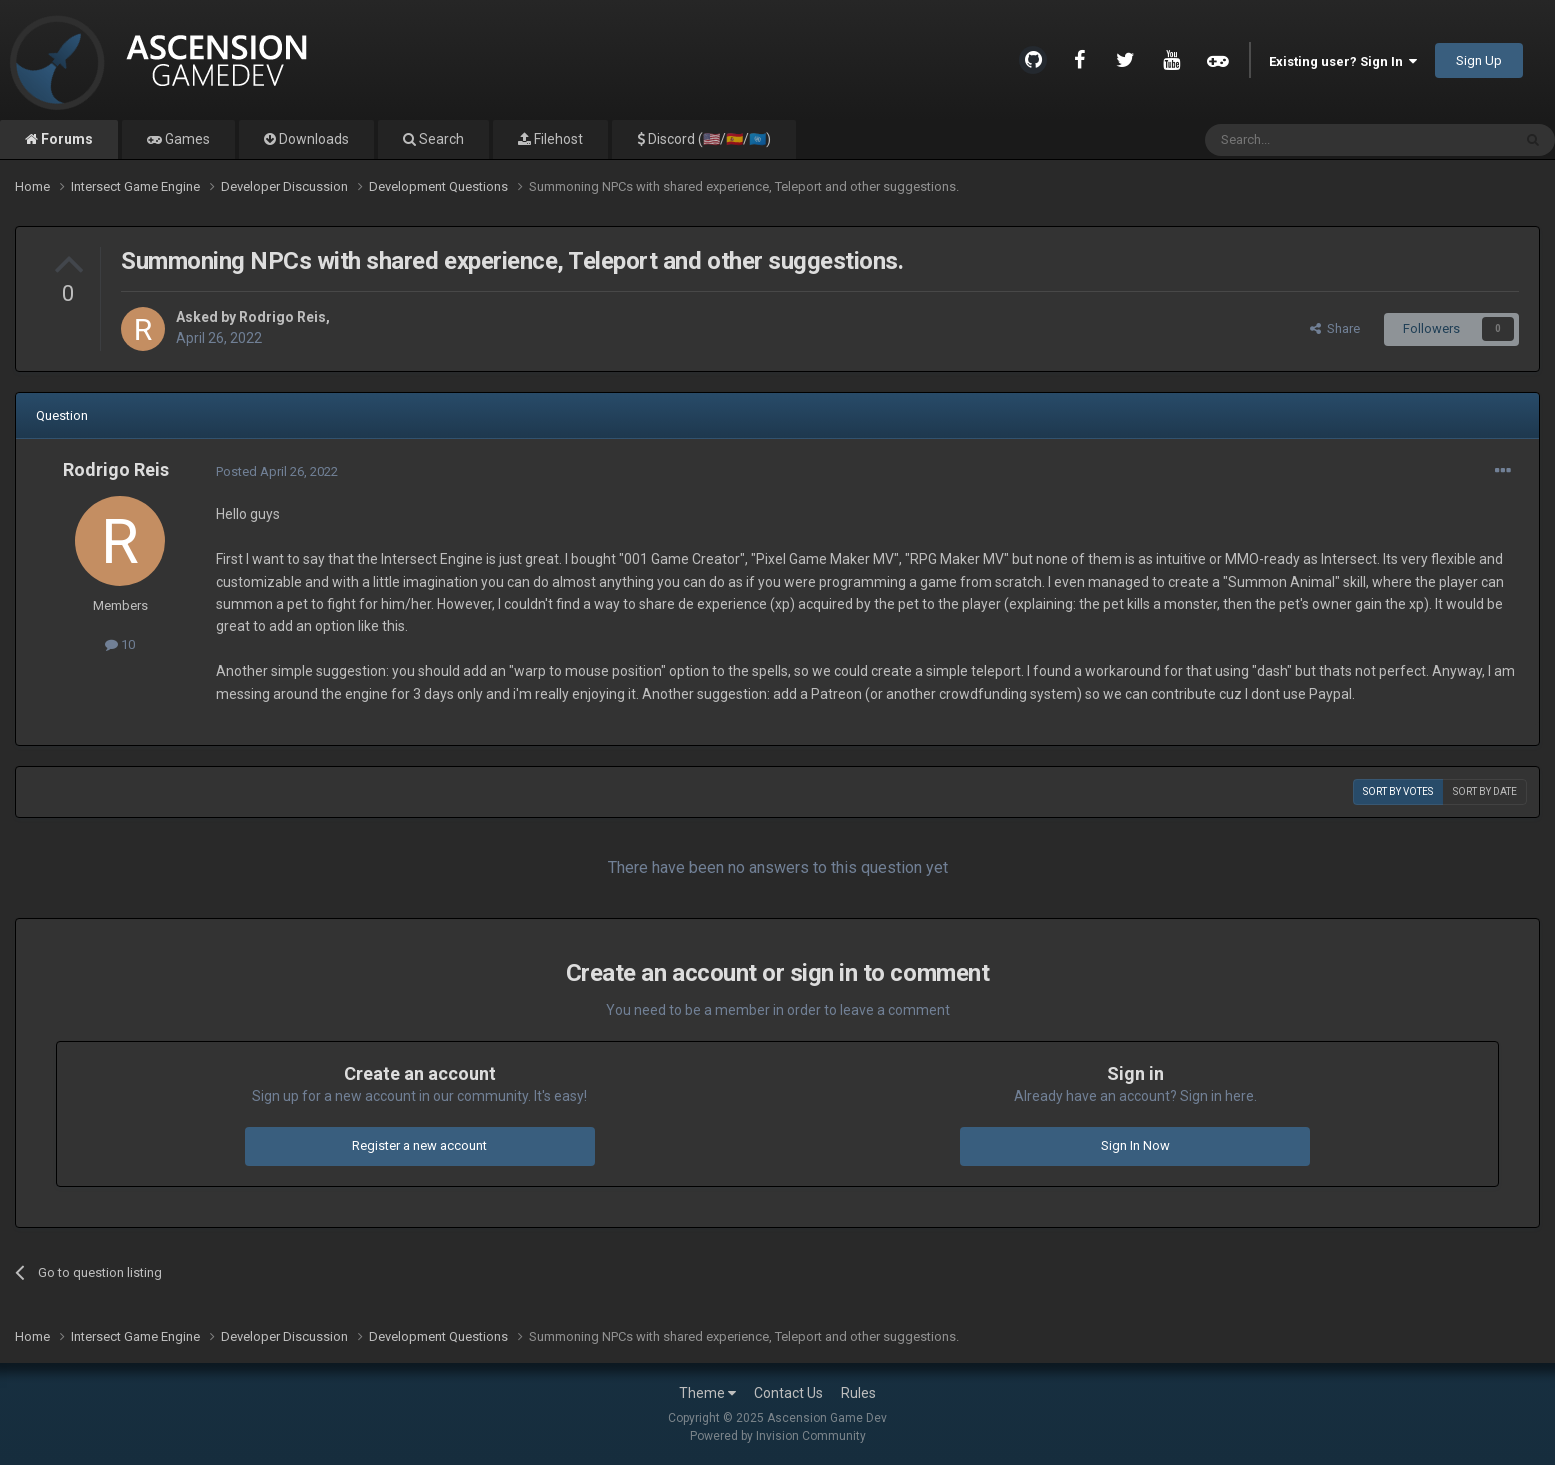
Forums (65, 139)
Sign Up (1479, 60)
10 (120, 644)
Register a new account (419, 1145)
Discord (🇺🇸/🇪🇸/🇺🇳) (708, 139)
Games (186, 139)
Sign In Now (1135, 1145)
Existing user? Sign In (1343, 61)
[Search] (1310, 140)
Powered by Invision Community (778, 1436)
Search (440, 139)
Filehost (557, 139)
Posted (277, 471)
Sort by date (1485, 791)
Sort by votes (1398, 791)
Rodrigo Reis (282, 317)
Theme (707, 1393)
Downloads (312, 139)
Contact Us (788, 1393)
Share (1335, 328)
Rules (858, 1393)
